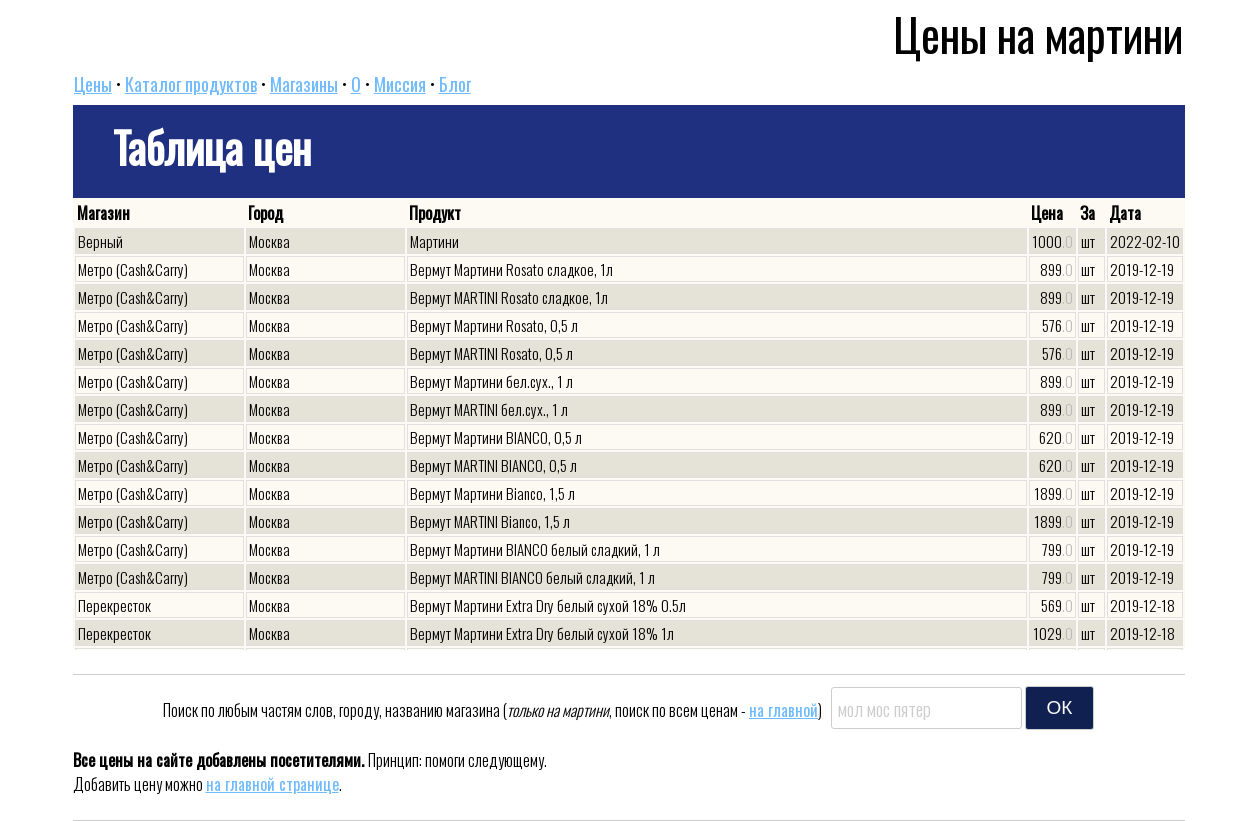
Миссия (400, 84)
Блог (455, 84)
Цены (93, 84)
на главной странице (272, 784)
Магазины (304, 84)
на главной (783, 710)
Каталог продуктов (191, 84)
